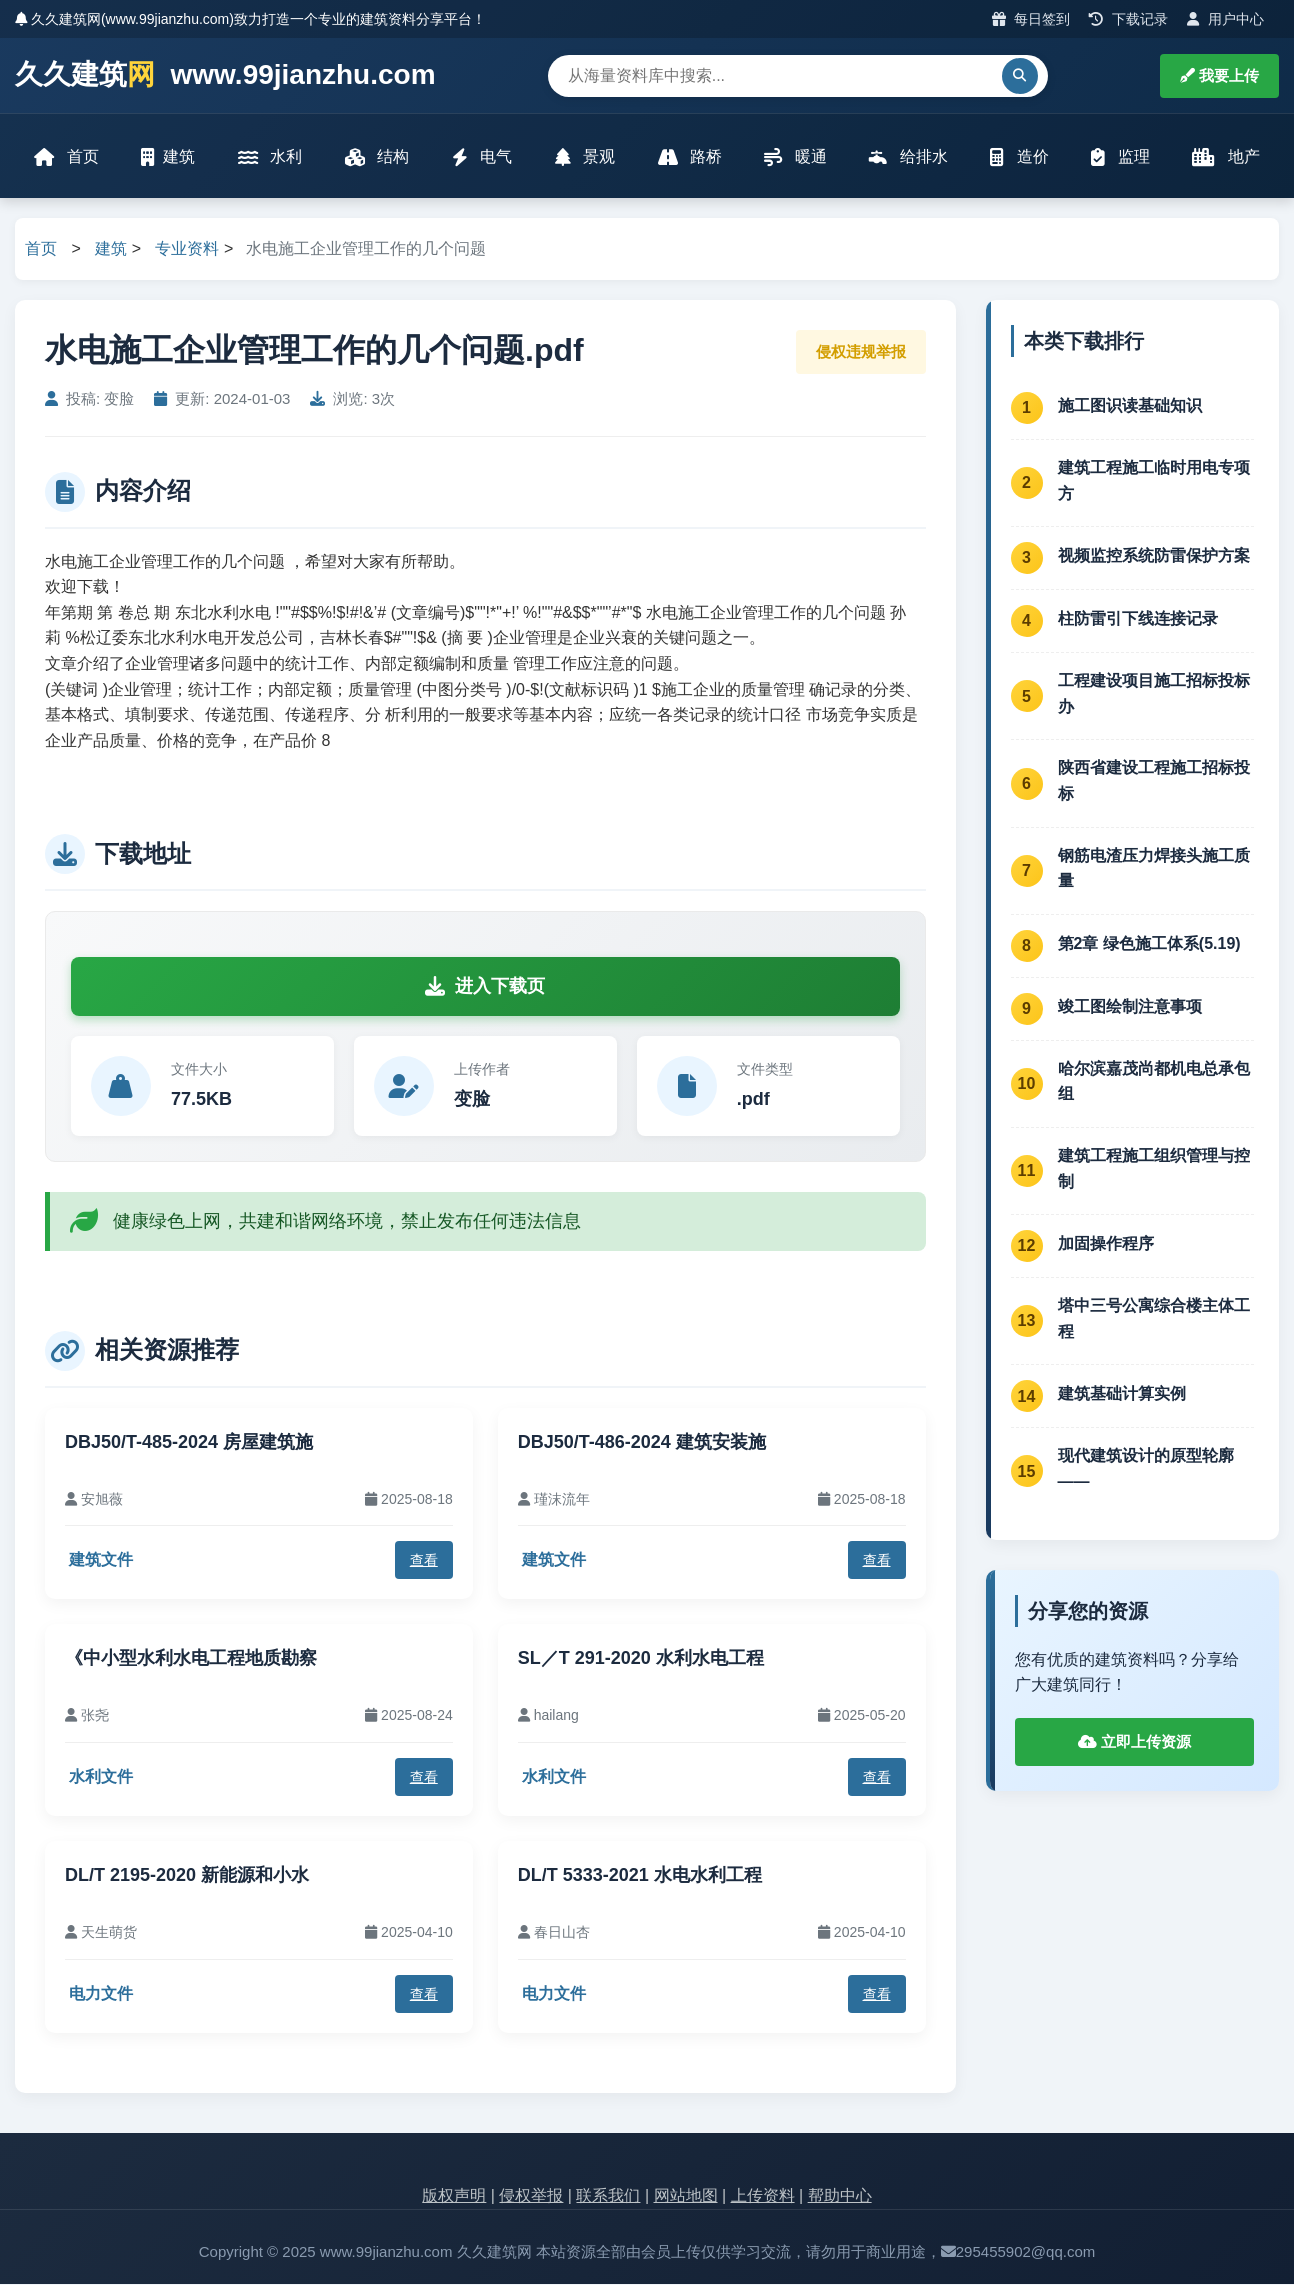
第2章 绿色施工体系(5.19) (1149, 944)
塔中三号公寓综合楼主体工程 (1154, 1320)
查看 (424, 1561)
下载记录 (1128, 19)
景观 (585, 157)
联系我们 (608, 2196)
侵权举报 (531, 2196)
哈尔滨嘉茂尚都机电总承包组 (1154, 1082)
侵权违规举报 (861, 352)
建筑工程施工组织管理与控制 (1154, 1169)
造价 (1019, 157)
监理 (1120, 157)
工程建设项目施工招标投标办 (1154, 695)
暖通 (795, 157)
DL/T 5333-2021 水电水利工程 (640, 1876)
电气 (482, 157)
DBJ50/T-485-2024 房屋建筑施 (189, 1443)
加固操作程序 (1106, 1244)
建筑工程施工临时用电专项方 (1154, 481)
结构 (377, 157)
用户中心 (1225, 19)
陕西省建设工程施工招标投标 (1154, 782)
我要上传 (1219, 75)
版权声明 (454, 2196)
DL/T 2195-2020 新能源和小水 (187, 1876)
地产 (1224, 157)
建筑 (169, 157)
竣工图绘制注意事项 (1130, 1007)
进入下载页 (485, 987)
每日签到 (1031, 19)
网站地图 (686, 2196)
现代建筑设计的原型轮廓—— (1146, 1470)
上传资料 (763, 2196)
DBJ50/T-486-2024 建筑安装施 (642, 1443)
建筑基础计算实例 (1122, 1394)
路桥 (689, 157)
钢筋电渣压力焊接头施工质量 (1154, 869)
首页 (67, 157)
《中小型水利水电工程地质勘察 (191, 1660)
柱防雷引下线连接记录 (1138, 619)
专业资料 (187, 250)
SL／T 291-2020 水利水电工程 (641, 1660)
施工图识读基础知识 (1130, 406)
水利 (270, 157)
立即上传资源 (1134, 1742)
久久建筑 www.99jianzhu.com (225, 75)
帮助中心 (840, 2196)
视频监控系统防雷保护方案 (1154, 556)
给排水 (908, 157)
